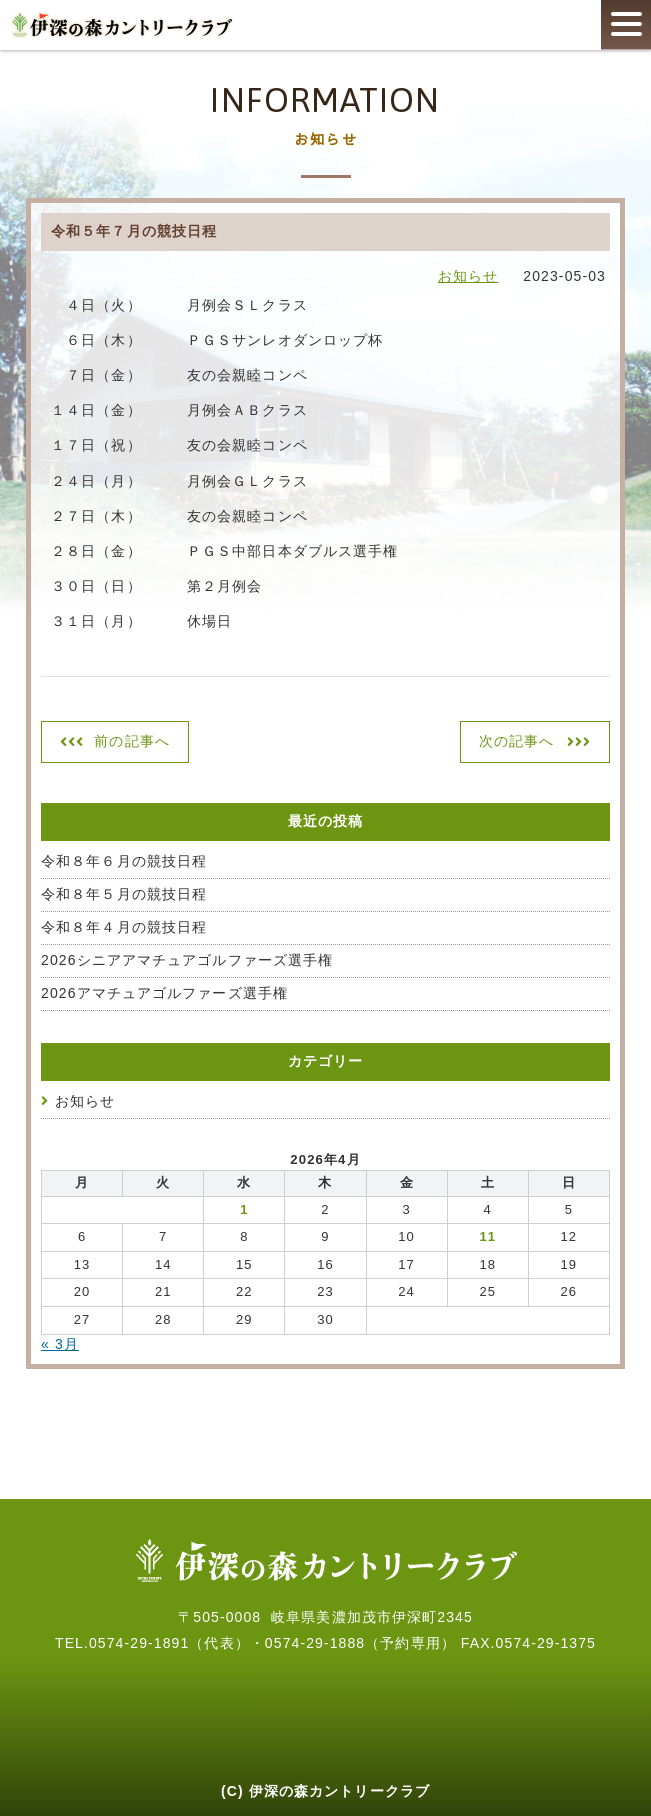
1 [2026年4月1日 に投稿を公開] (244, 1209)
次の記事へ (517, 741)
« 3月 (60, 1344)
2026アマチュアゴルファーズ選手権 (164, 993)
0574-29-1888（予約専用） (360, 1643)
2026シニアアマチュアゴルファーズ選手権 (187, 960)
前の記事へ (132, 741)
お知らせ (468, 276)
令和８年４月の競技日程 (124, 927)
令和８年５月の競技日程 (124, 894)
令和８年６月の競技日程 (124, 861)
